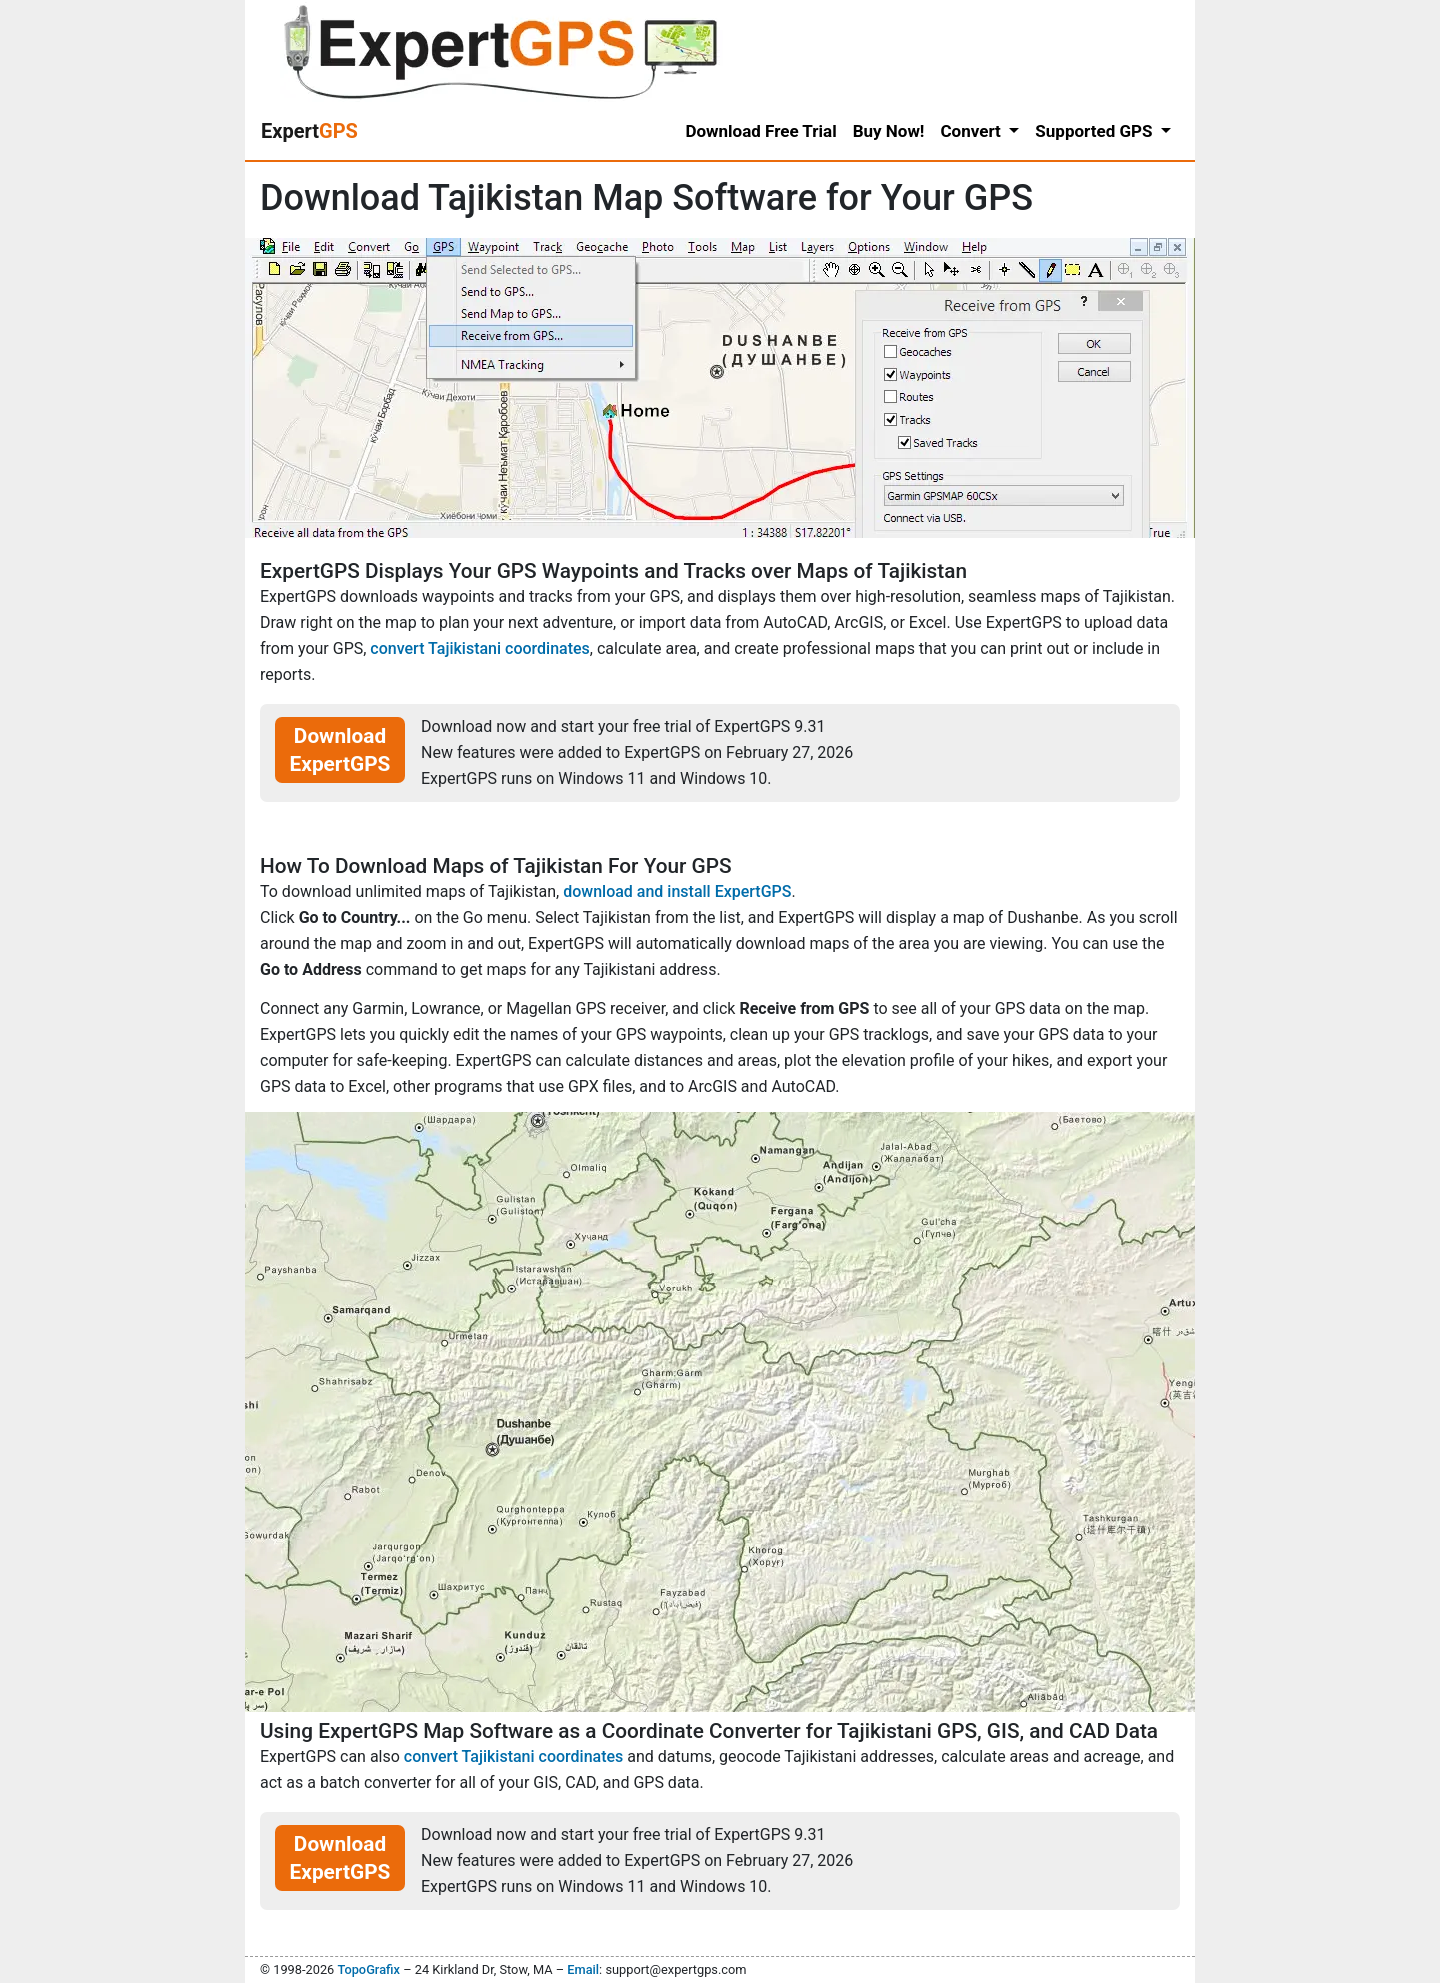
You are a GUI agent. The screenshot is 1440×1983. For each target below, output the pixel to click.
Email (583, 1969)
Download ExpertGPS (340, 750)
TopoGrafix (368, 1969)
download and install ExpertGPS (677, 891)
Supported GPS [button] (1095, 131)
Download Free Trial (760, 131)
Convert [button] (972, 131)
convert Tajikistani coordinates (480, 648)
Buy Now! (889, 131)
